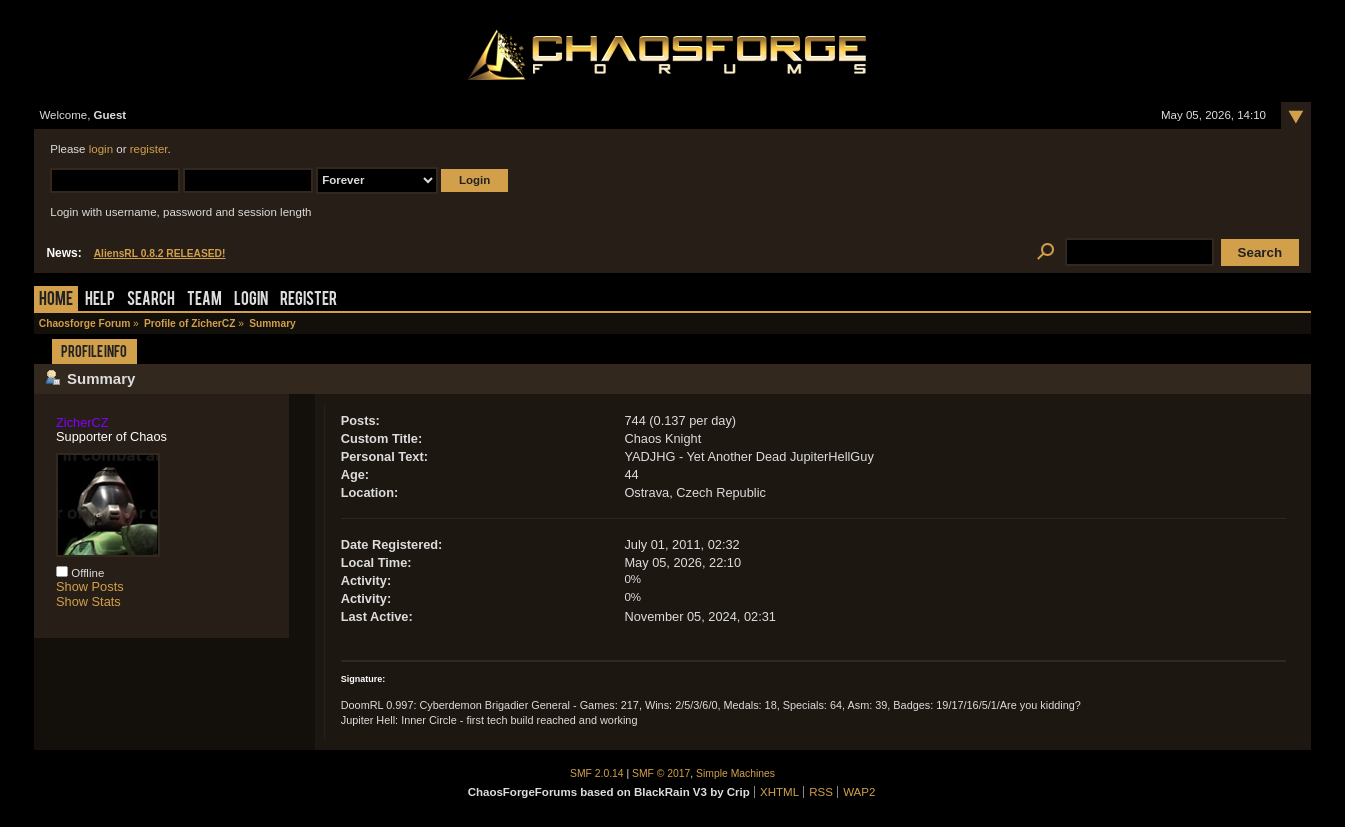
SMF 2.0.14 (597, 773)
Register (308, 300)
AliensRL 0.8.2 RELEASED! (160, 253)
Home (56, 300)
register (149, 149)
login (101, 149)
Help (100, 300)
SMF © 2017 (661, 773)
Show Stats (88, 601)
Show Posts (90, 586)
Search (151, 300)
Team (204, 300)
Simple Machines (735, 773)
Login (251, 300)
